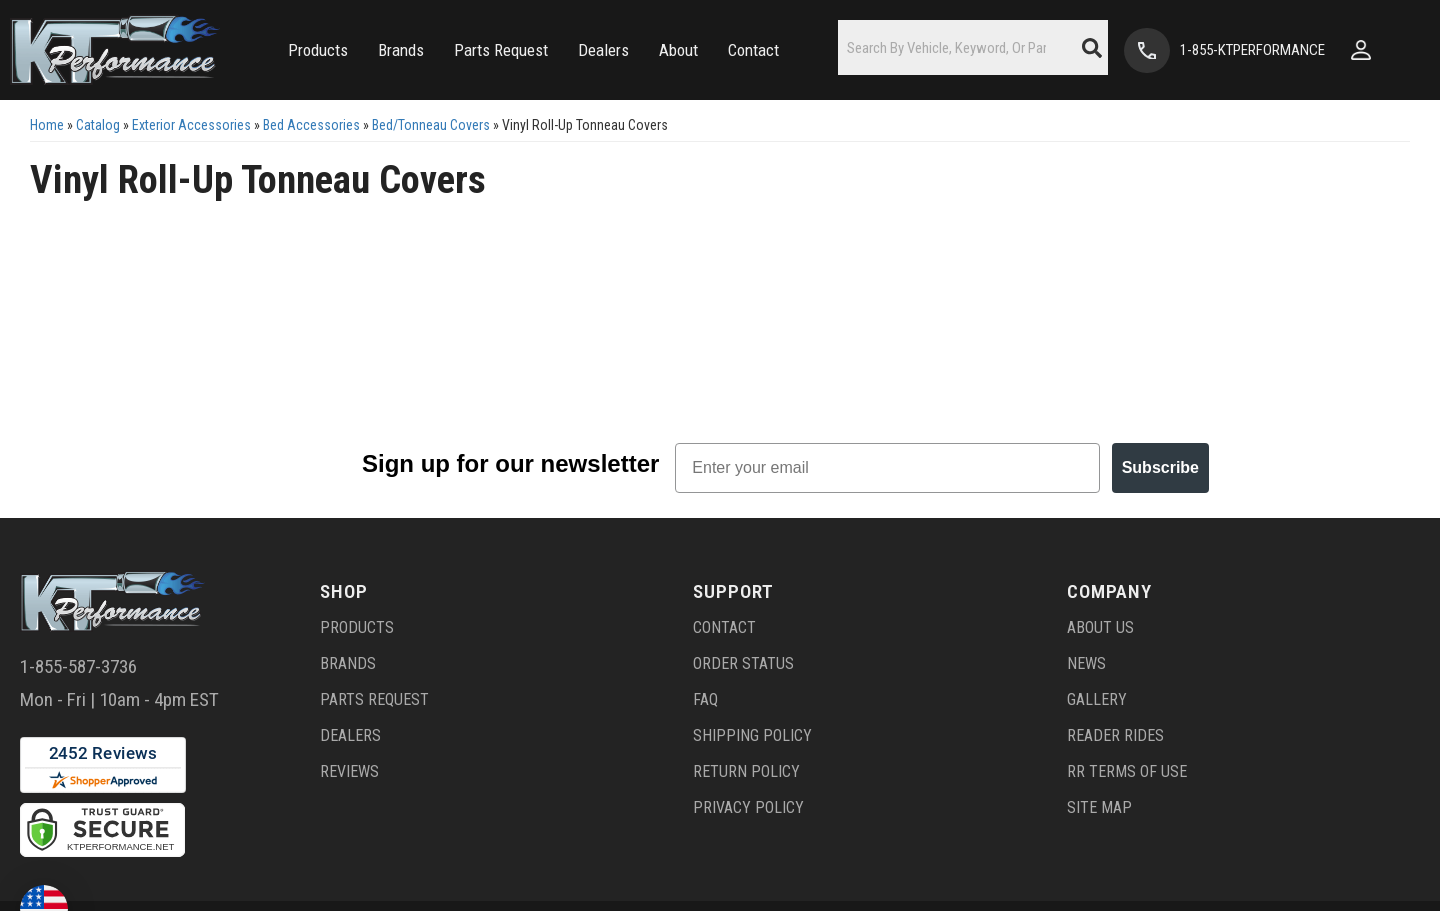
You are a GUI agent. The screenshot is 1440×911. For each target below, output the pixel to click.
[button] (306, 50)
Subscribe (1160, 474)
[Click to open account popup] (1381, 50)
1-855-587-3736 (78, 673)
